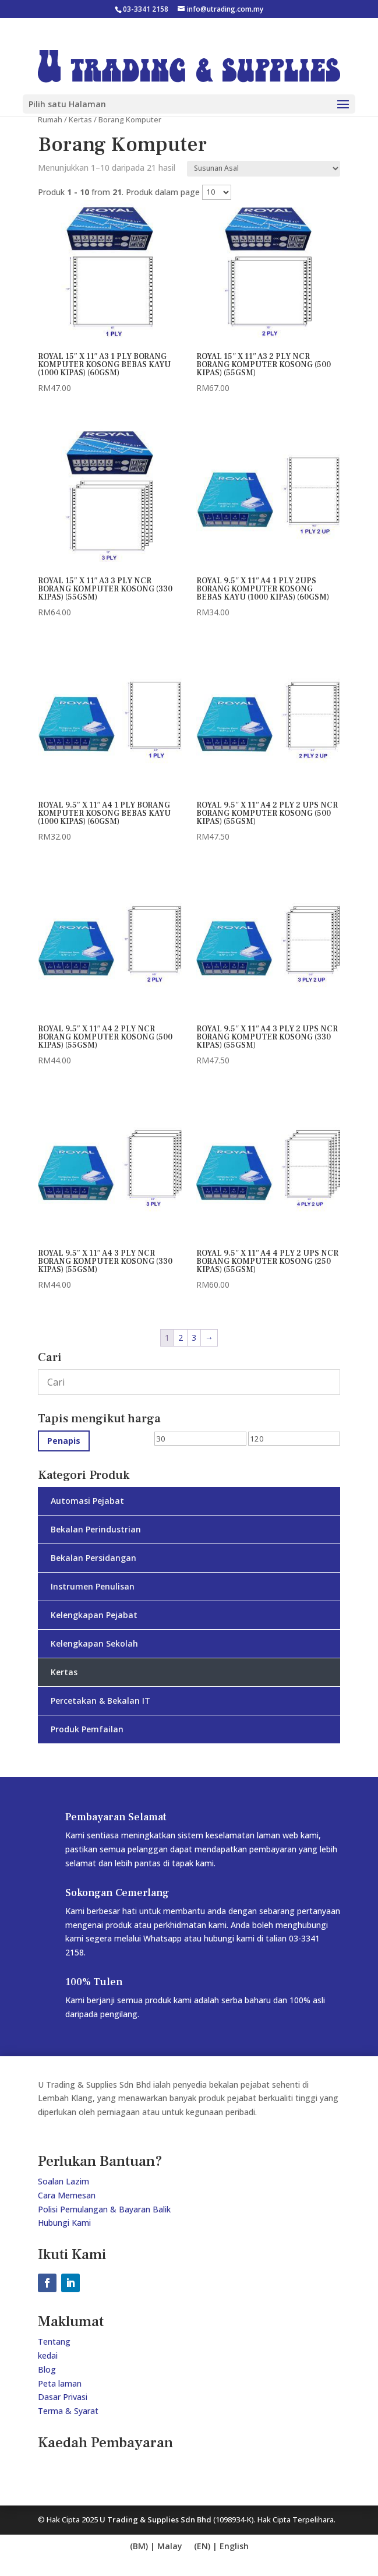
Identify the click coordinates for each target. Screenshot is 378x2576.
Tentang (54, 2341)
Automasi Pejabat (87, 1500)
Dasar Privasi (62, 2396)
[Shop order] (263, 169)
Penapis (63, 1440)
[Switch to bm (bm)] (221, 2546)
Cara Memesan (67, 2195)
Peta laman (60, 2383)
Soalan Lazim (63, 2181)
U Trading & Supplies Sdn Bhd (155, 2519)
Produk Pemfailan (87, 1729)
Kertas (80, 119)
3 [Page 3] (194, 1337)
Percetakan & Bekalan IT (100, 1700)
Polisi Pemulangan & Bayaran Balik (104, 2209)
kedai (48, 2355)
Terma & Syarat (68, 2410)
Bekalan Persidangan (93, 1557)
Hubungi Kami (64, 2222)
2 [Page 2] (180, 1337)
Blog (47, 2369)
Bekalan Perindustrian (96, 1529)
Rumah (50, 119)
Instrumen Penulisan (93, 1586)
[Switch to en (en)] (156, 2546)
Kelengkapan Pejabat (94, 1614)
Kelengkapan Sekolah (94, 1643)
